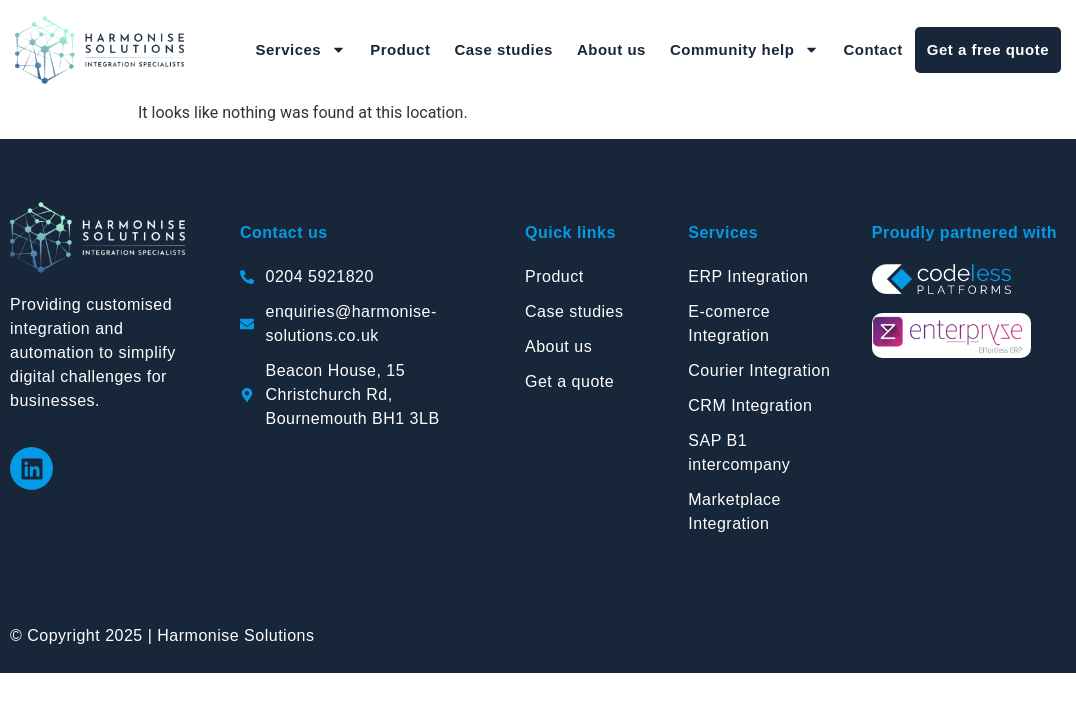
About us (611, 49)
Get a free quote (988, 49)
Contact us (284, 232)
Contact (872, 49)
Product (400, 49)
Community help (745, 49)
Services (300, 49)
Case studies (503, 49)
